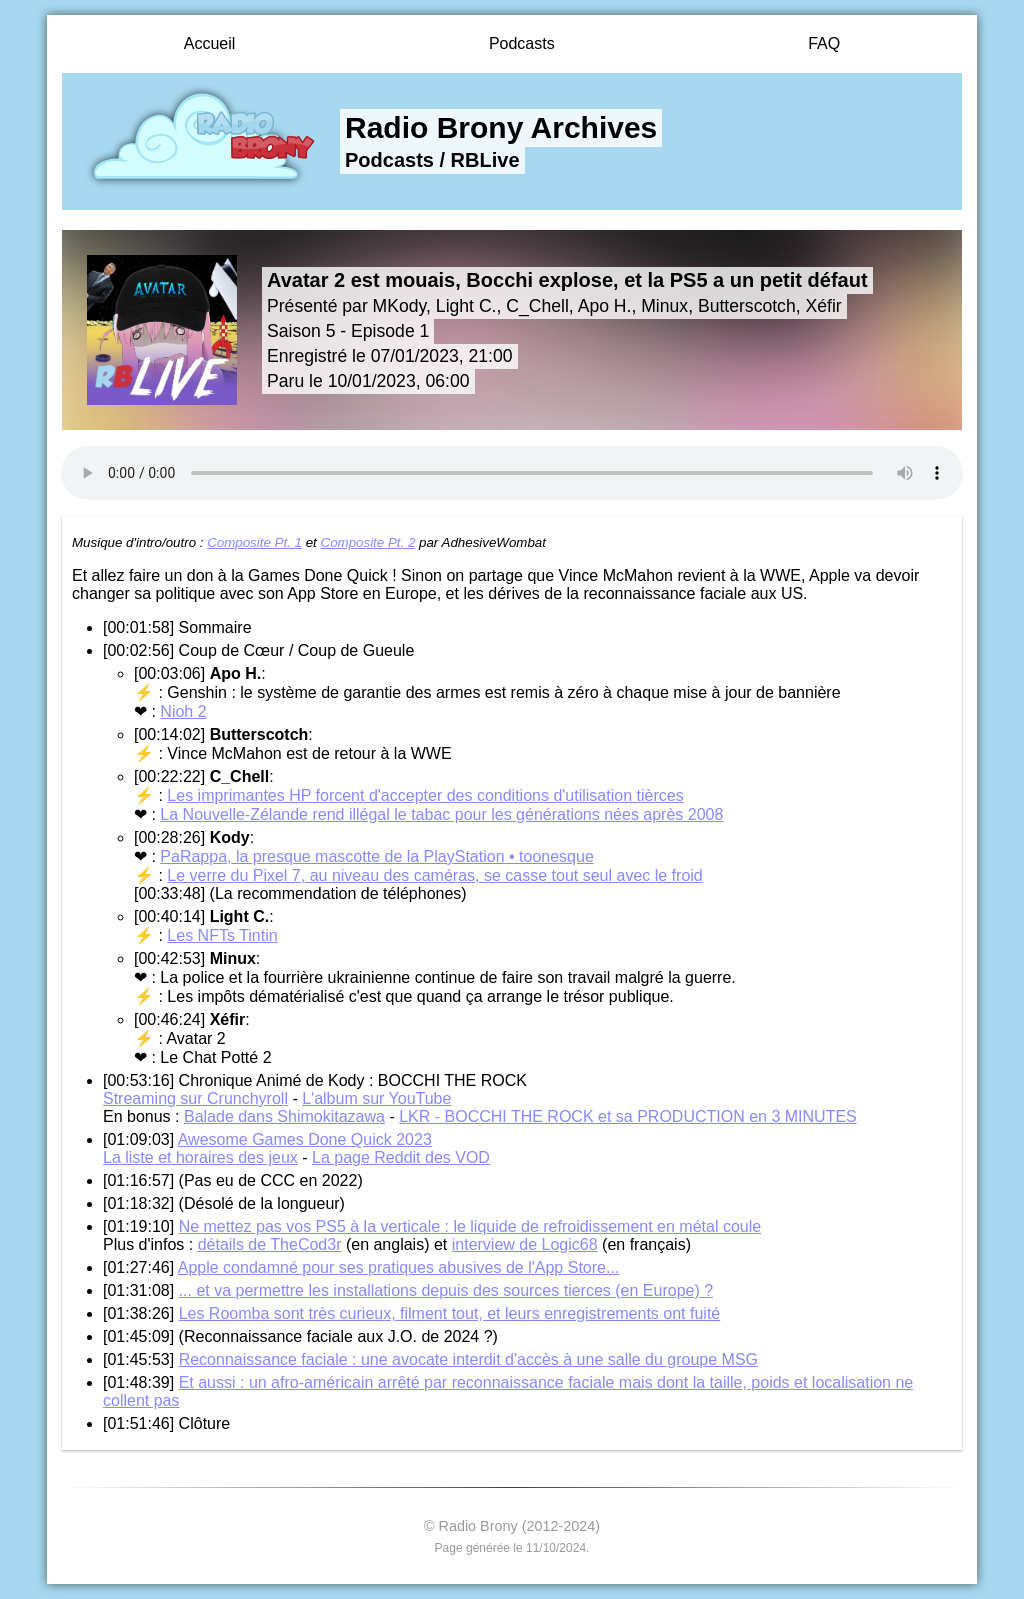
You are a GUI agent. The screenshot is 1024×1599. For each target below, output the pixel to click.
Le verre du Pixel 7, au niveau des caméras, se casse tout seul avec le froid (434, 875)
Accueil (210, 43)
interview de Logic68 (525, 1244)
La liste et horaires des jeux (200, 1157)
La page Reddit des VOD (401, 1157)
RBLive (485, 160)
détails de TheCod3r (270, 1244)
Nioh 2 (183, 711)
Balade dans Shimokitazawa (284, 1116)
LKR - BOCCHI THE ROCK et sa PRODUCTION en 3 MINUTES (628, 1116)
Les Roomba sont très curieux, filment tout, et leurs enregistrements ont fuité (450, 1313)
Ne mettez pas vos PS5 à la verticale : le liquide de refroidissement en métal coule (470, 1226)
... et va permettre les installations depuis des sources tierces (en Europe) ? (446, 1290)
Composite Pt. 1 (254, 542)
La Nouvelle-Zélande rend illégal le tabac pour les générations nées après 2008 (441, 814)
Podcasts (522, 43)
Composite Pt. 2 (368, 542)
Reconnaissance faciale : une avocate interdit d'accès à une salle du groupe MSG (468, 1359)
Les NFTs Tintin (222, 935)
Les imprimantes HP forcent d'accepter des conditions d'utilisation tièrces (425, 795)
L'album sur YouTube (376, 1098)
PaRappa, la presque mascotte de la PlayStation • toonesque (376, 856)
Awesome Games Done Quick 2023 (305, 1139)
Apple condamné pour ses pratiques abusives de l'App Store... (399, 1267)
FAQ (824, 43)
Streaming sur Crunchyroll (195, 1098)
